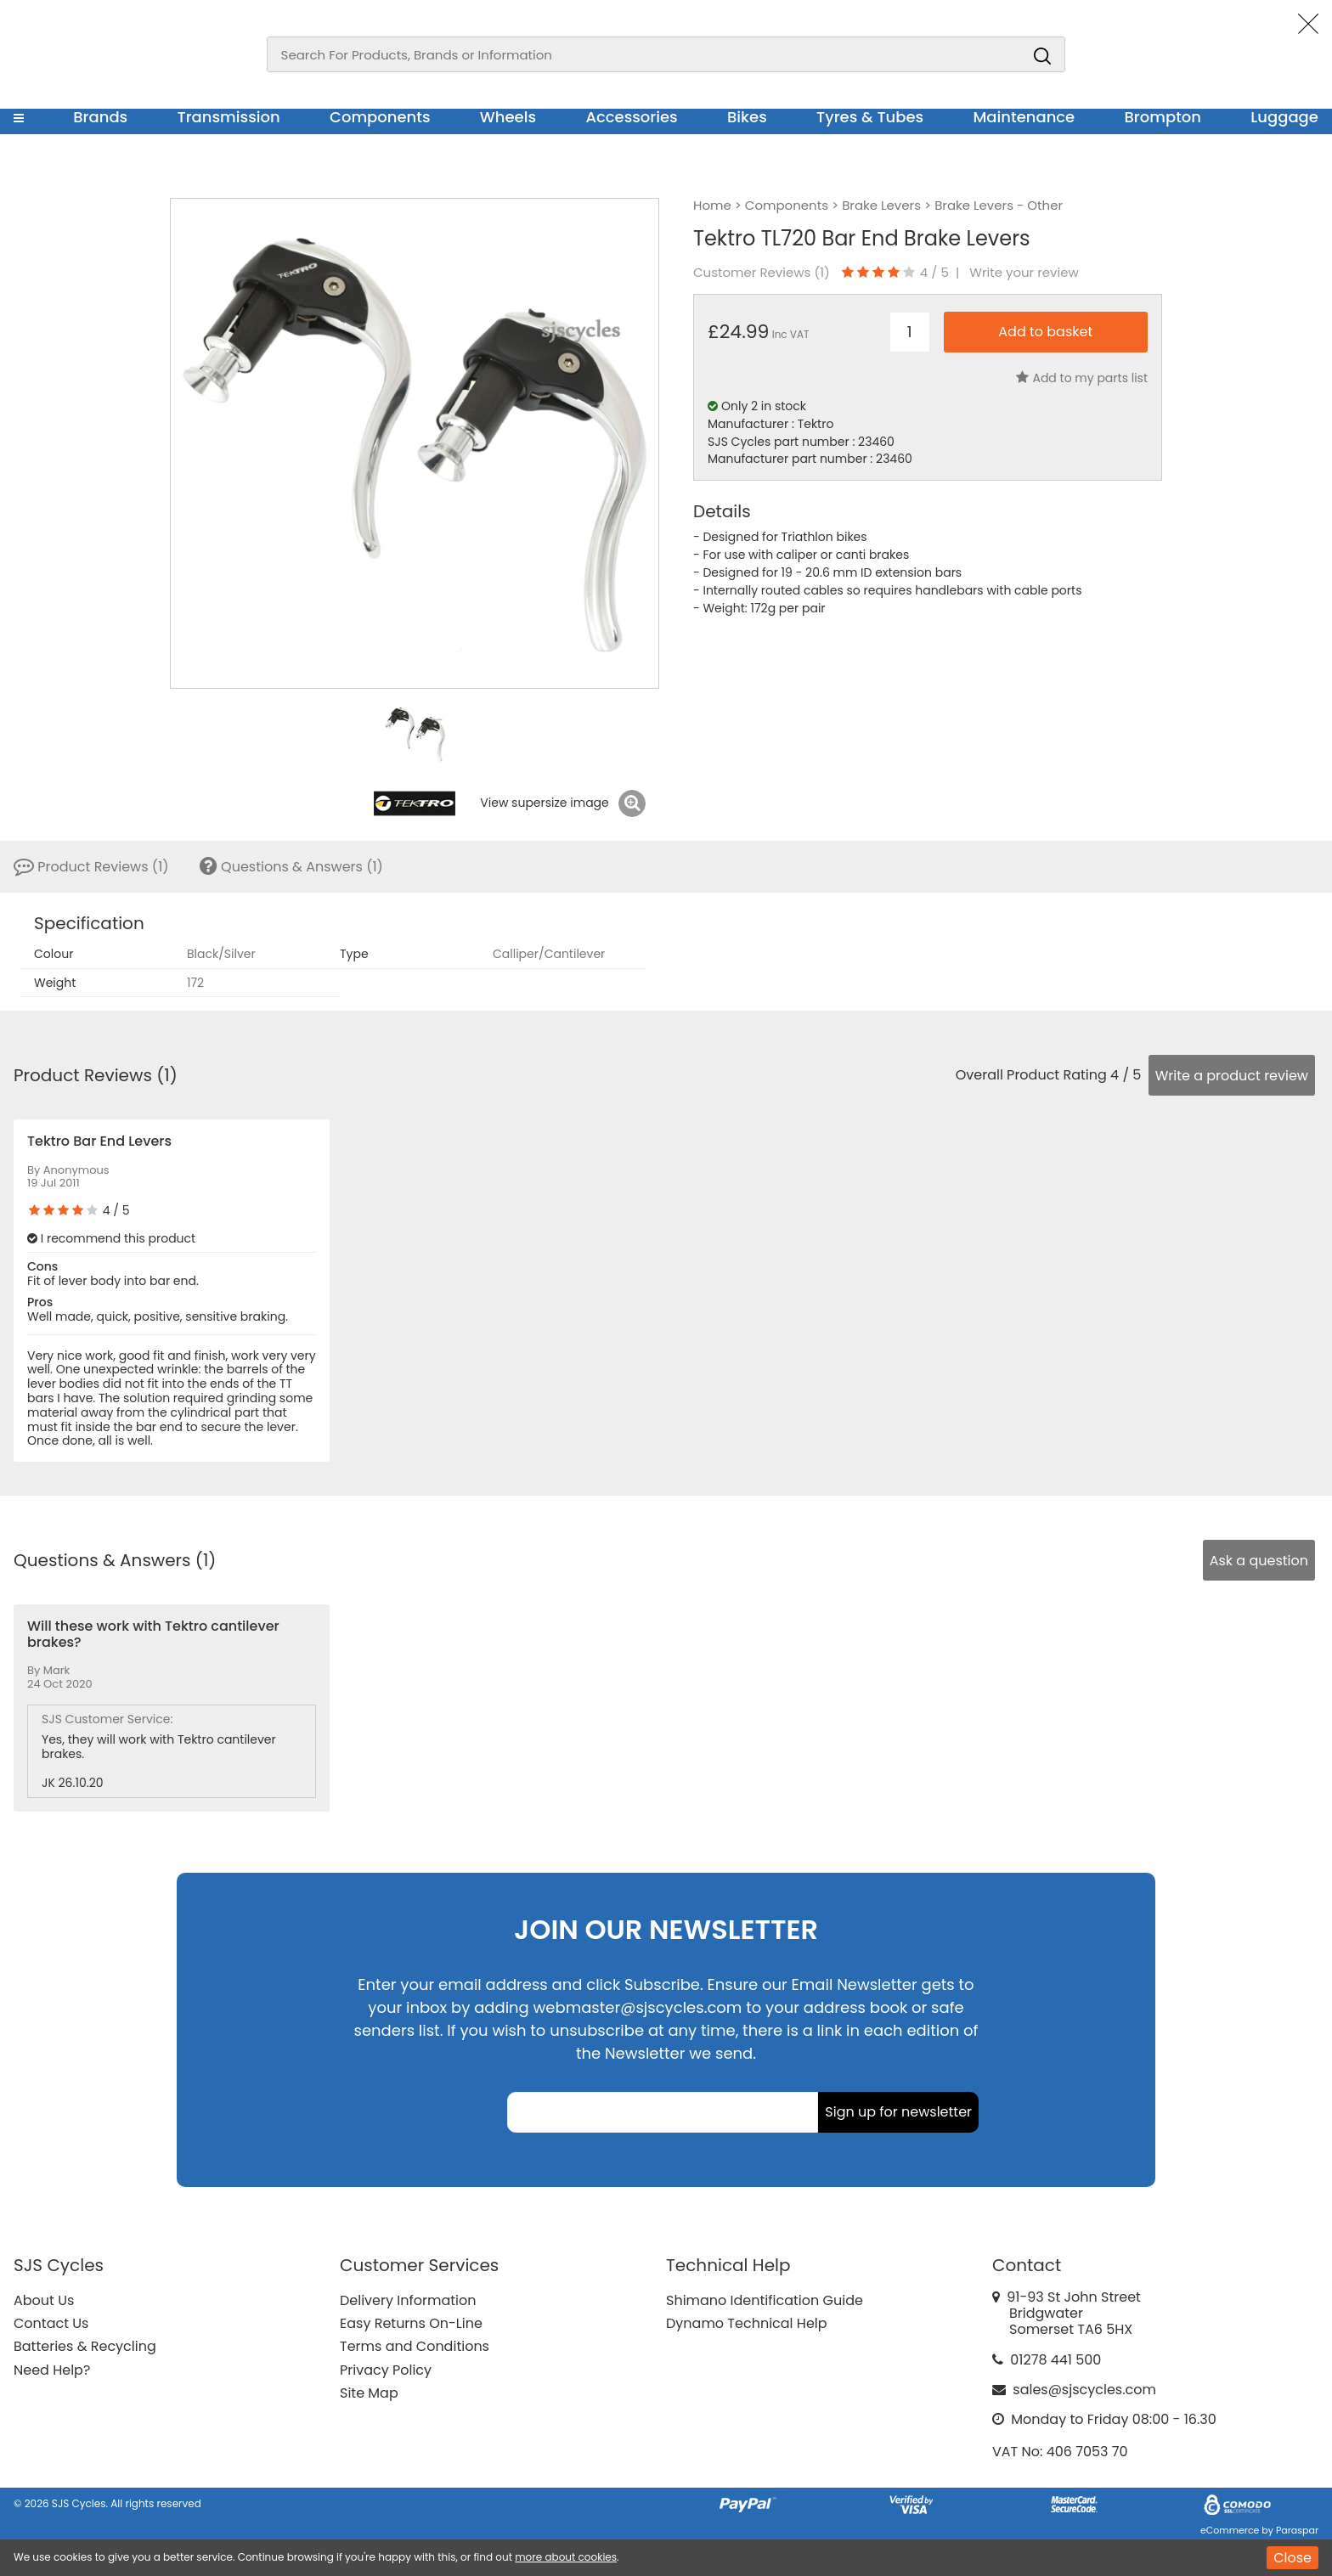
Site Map (369, 2393)
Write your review (1024, 272)
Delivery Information (408, 2300)
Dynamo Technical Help (746, 2323)
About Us (44, 2300)
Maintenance (1024, 116)
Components (380, 116)
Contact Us (51, 2323)
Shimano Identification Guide (764, 2300)
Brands (100, 116)
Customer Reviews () (761, 272)
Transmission (229, 116)
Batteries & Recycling (85, 2346)
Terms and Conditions (414, 2346)
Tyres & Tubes (869, 116)
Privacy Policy (386, 2370)
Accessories (631, 116)
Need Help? (52, 2370)
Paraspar (1297, 2530)
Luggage (1284, 116)
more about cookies (566, 2557)
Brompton (1163, 116)
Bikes (747, 116)
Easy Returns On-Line (411, 2323)
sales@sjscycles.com (1084, 2389)
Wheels (508, 116)
